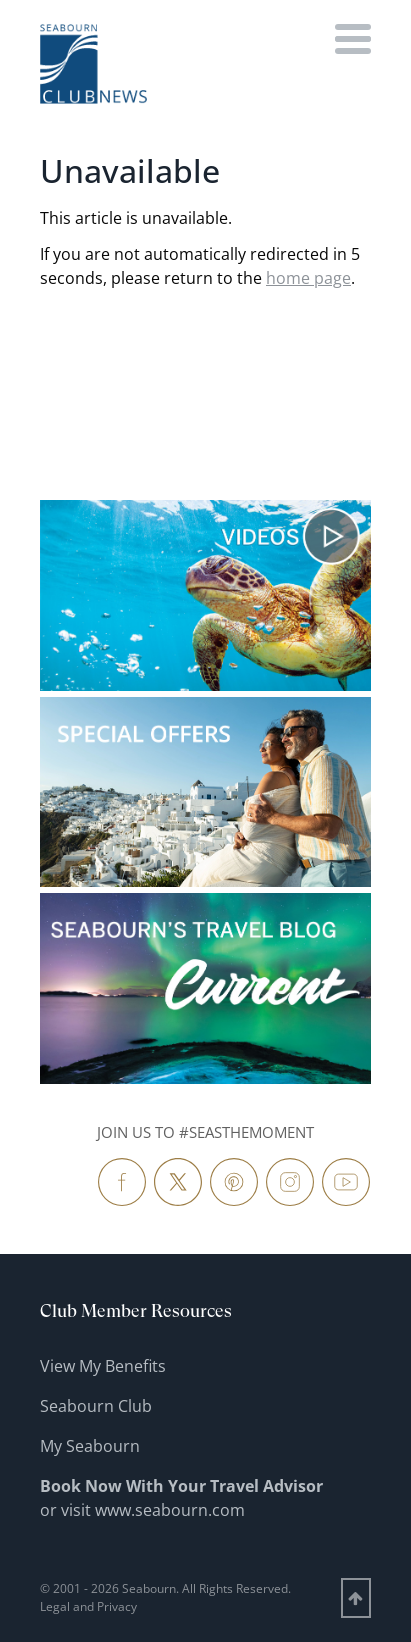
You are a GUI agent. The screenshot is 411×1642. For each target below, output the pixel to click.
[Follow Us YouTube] (346, 1182)
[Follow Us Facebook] (122, 1182)
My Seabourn (90, 1446)
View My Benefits (103, 1366)
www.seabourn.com (170, 1510)
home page (308, 278)
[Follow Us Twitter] (178, 1182)
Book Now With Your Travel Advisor (181, 1486)
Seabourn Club (96, 1406)
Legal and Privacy (88, 1606)
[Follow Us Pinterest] (234, 1182)
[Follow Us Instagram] (290, 1182)
